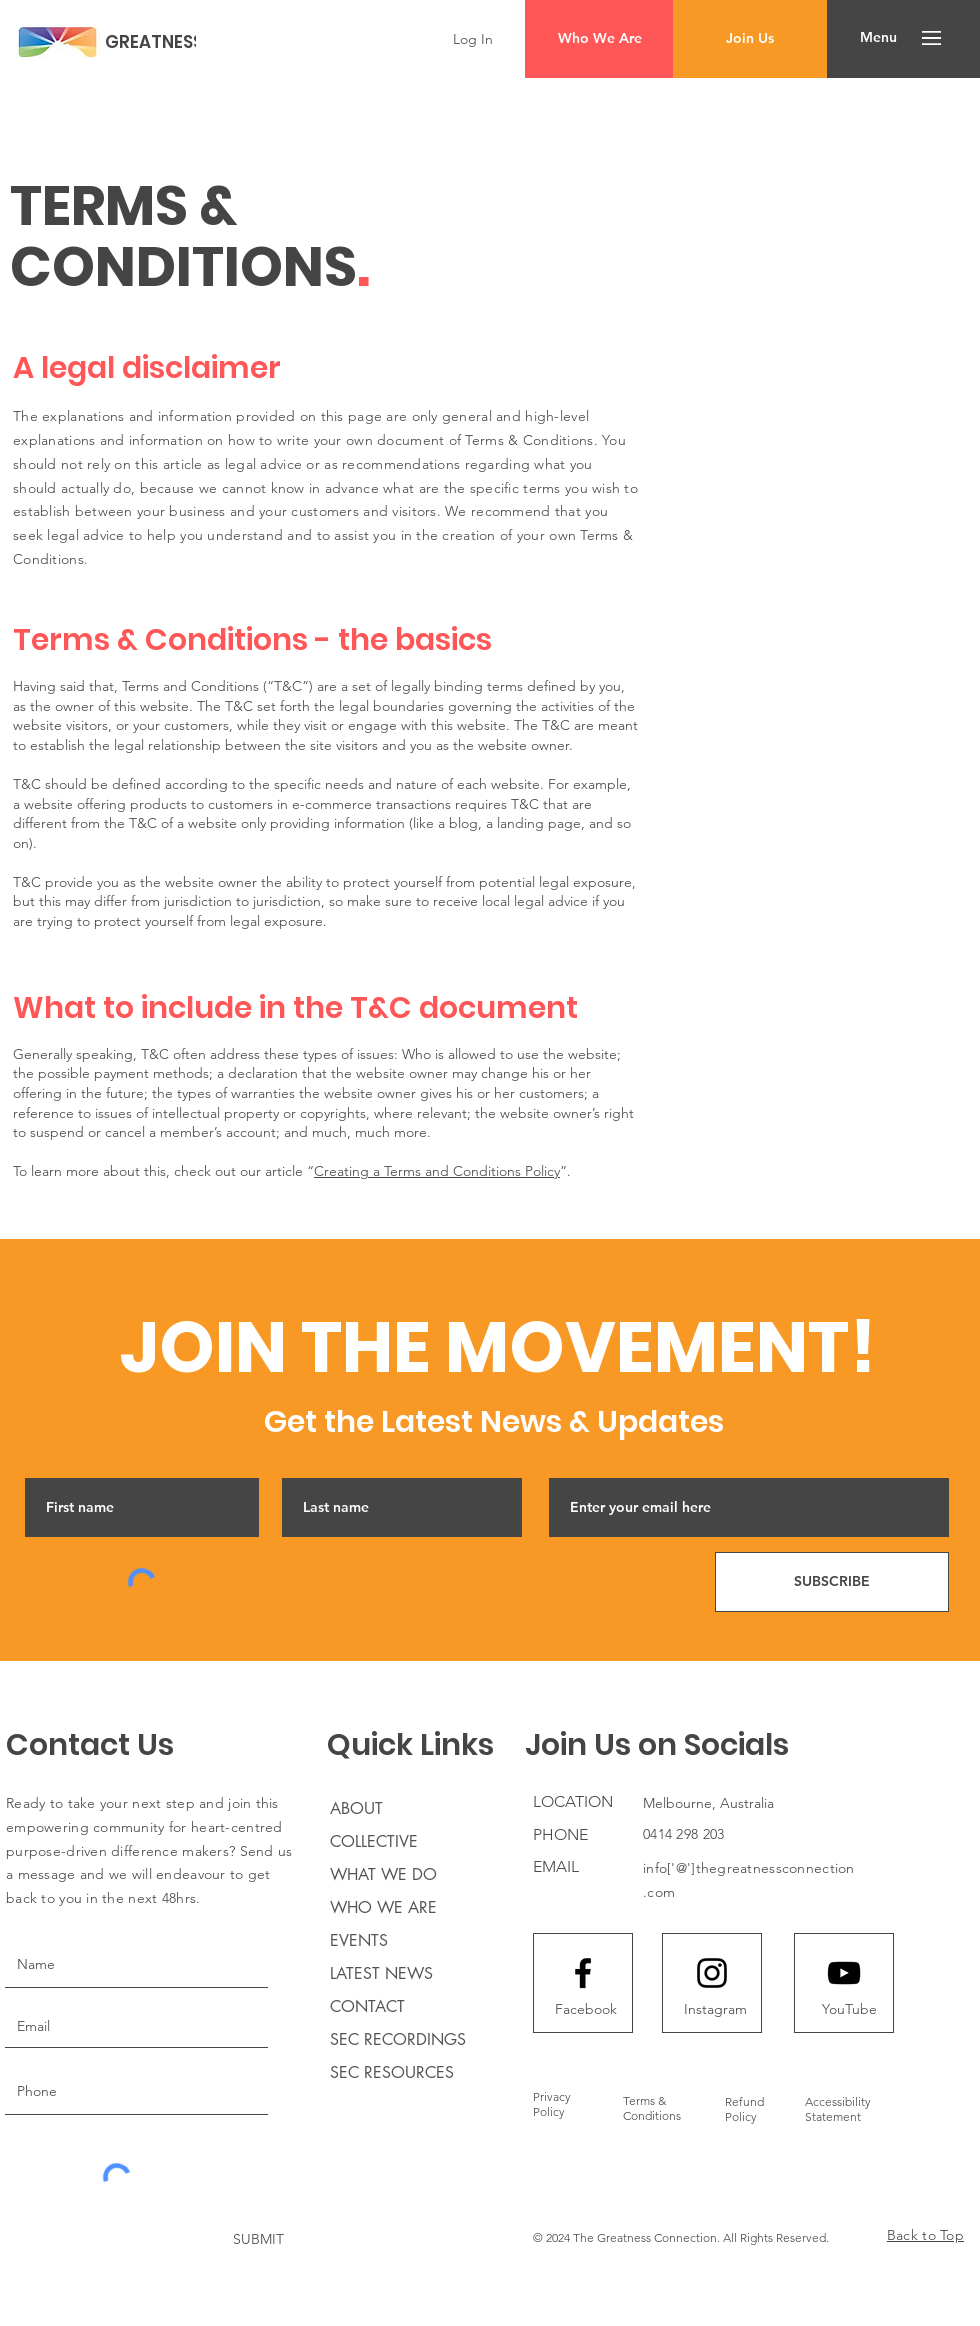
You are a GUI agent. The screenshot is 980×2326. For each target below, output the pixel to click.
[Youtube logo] (844, 1973)
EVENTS (359, 1940)
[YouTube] (849, 2010)
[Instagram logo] (712, 1973)
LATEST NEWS (381, 1973)
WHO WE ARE (383, 1907)
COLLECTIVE (374, 1841)
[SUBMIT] (258, 2239)
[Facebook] (586, 2010)
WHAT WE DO (383, 1874)
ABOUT (356, 1808)
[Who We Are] (599, 39)
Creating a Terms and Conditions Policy (437, 1171)
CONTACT (367, 2006)
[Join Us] (750, 39)
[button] (878, 38)
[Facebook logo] (583, 1973)
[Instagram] (715, 2010)
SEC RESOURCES (392, 2072)
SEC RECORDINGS (398, 2039)
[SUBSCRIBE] (832, 1582)
